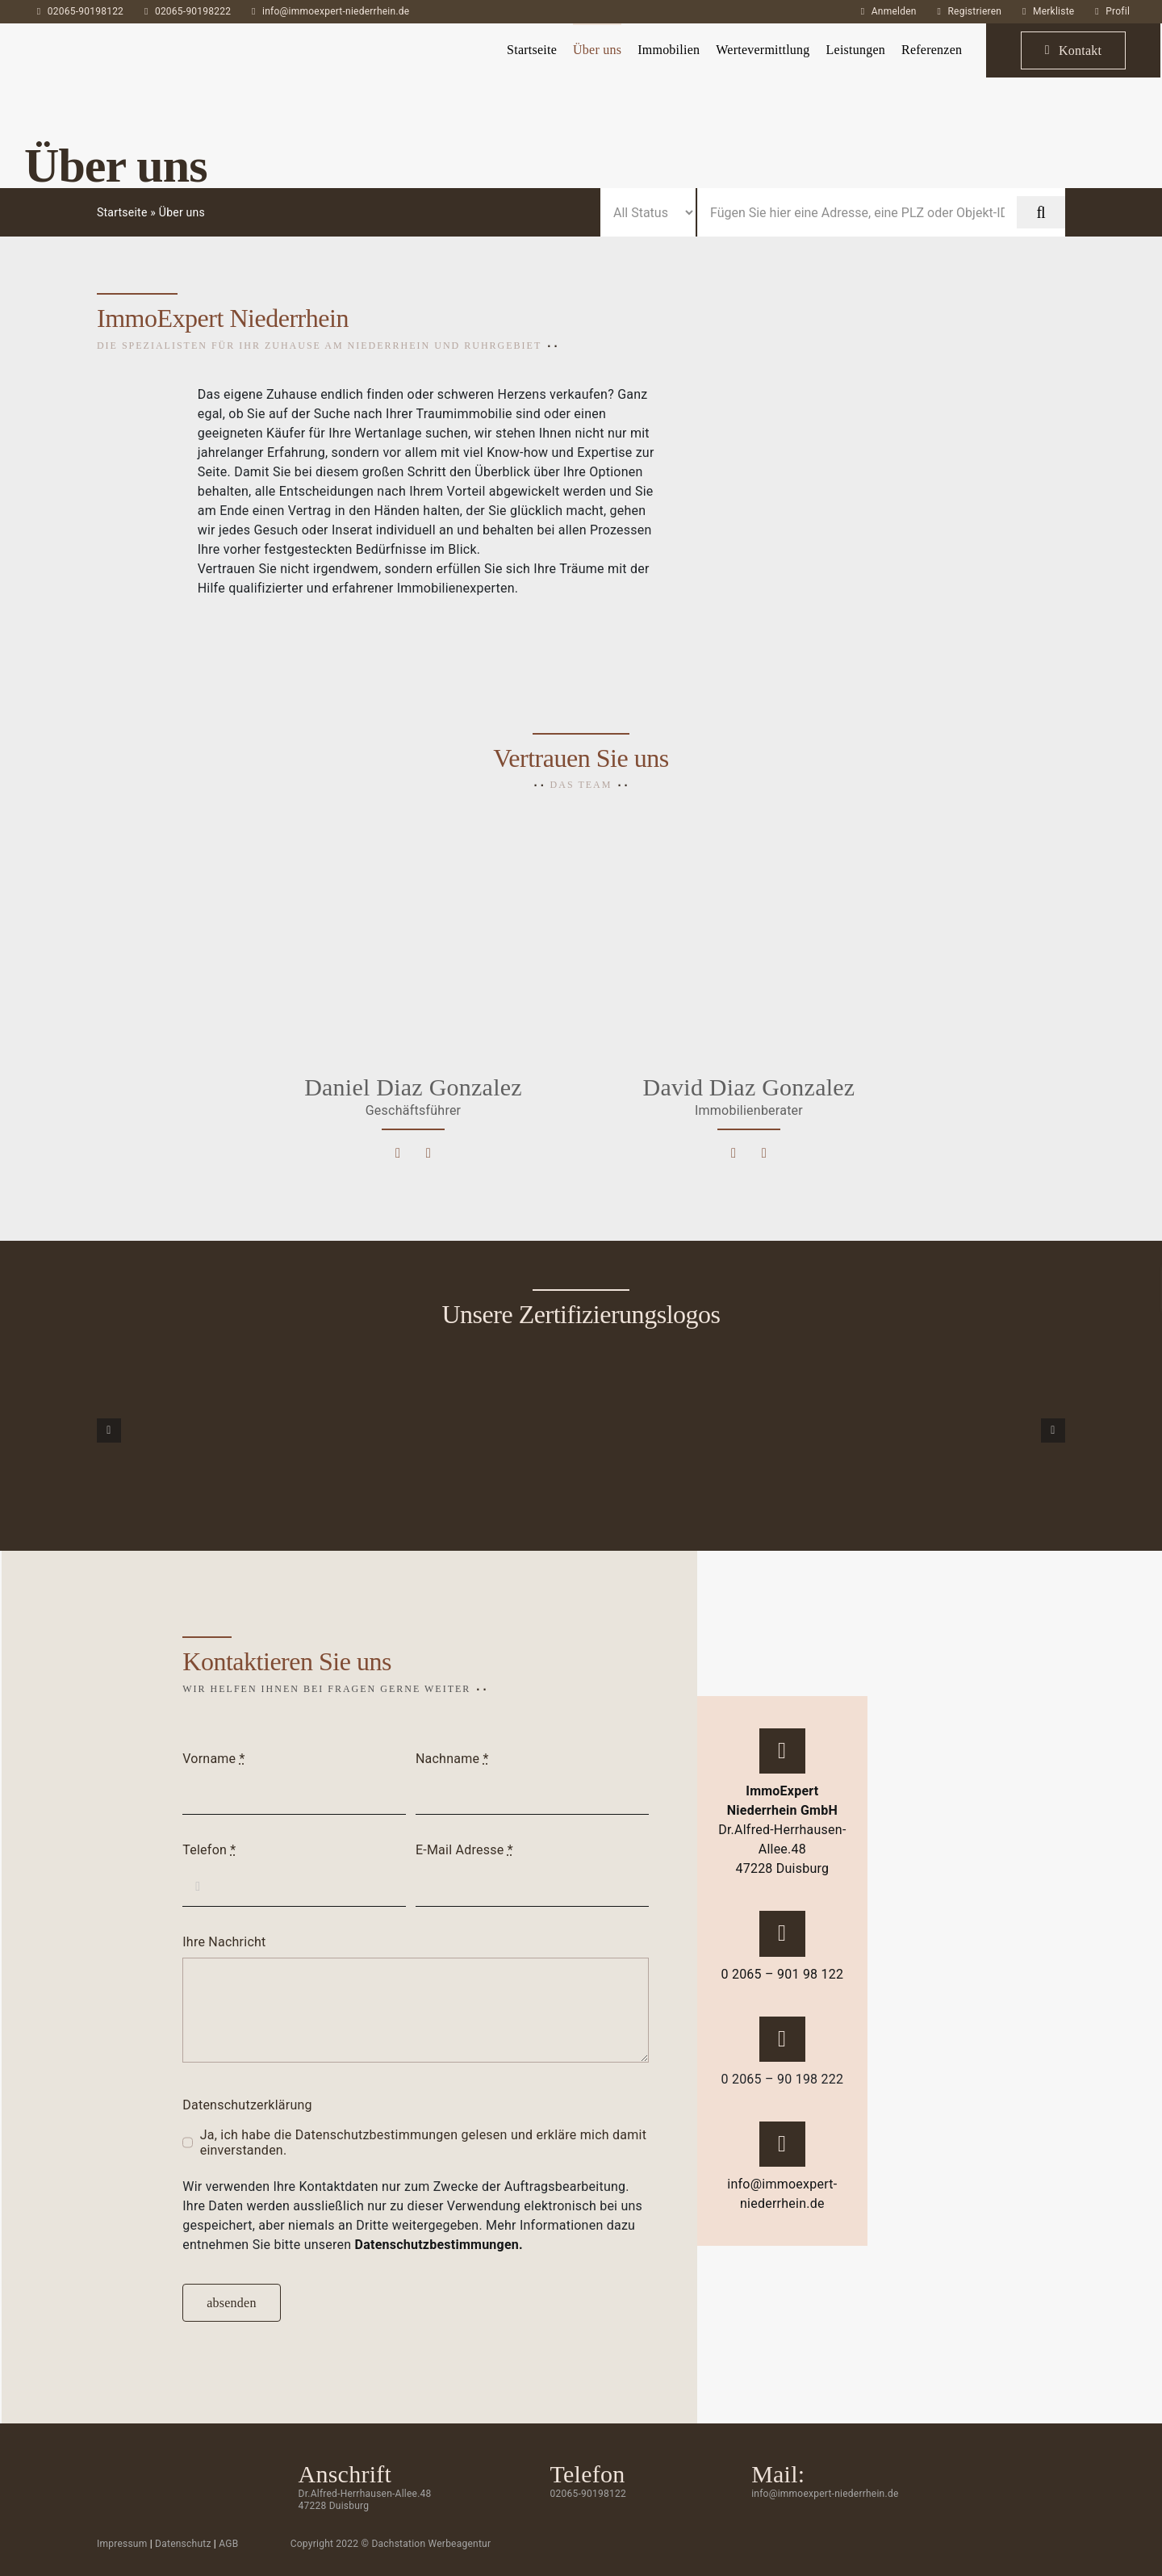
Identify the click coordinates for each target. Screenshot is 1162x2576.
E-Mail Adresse (464, 1850)
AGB (228, 2543)
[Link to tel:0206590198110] (428, 1153)
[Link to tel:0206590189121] (764, 1153)
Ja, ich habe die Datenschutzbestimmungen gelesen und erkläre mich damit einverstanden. (423, 2142)
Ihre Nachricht (223, 1942)
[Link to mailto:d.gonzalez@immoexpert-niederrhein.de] (397, 1153)
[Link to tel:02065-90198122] (782, 1933)
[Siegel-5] (665, 1428)
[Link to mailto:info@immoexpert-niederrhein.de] (782, 2144)
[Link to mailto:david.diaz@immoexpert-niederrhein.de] (733, 1153)
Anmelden (894, 11)
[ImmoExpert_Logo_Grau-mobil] (100, 37)
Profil (1118, 11)
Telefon (209, 1850)
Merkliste (1053, 11)
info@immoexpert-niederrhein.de (335, 11)
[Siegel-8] (496, 1428)
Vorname (213, 1758)
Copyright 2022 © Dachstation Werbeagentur (390, 2543)
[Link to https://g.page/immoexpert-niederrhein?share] (782, 1751)
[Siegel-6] (834, 1428)
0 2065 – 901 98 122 (782, 1974)
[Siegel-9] (160, 1428)
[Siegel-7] (328, 1428)
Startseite (122, 212)
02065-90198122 (85, 11)
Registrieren (974, 11)
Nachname (452, 1758)
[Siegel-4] (1001, 1428)
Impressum (122, 2543)
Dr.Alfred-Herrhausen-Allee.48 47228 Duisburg (782, 1829)
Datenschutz (183, 2543)
